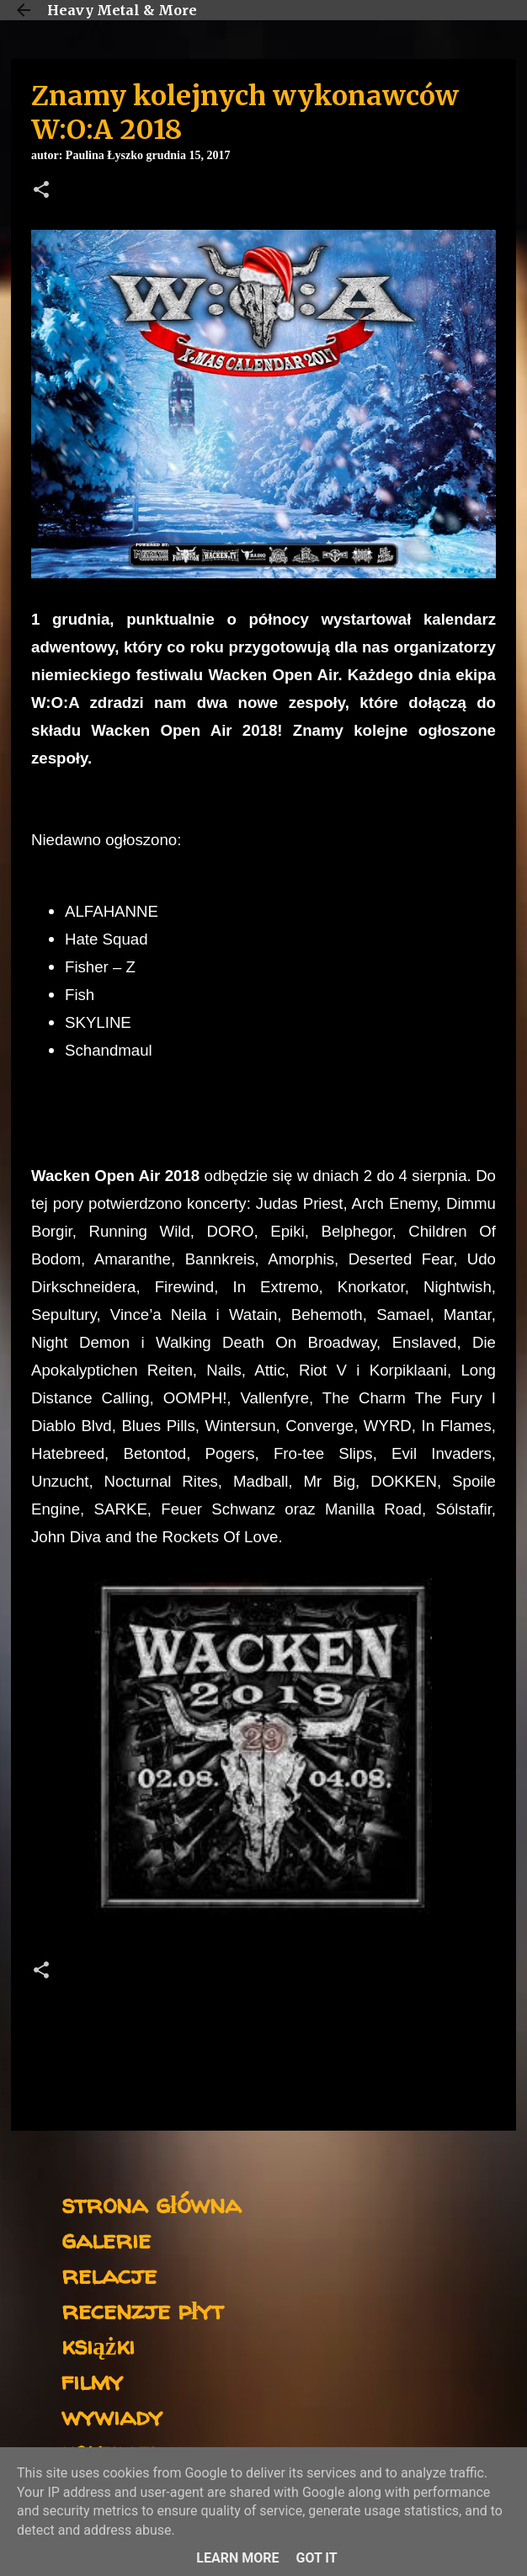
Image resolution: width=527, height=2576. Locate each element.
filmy (92, 2380)
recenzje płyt (142, 2309)
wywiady (111, 2415)
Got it (316, 2558)
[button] (41, 191)
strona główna (151, 2203)
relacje (109, 2274)
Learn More (237, 2558)
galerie (106, 2239)
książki (98, 2345)
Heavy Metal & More (122, 10)
